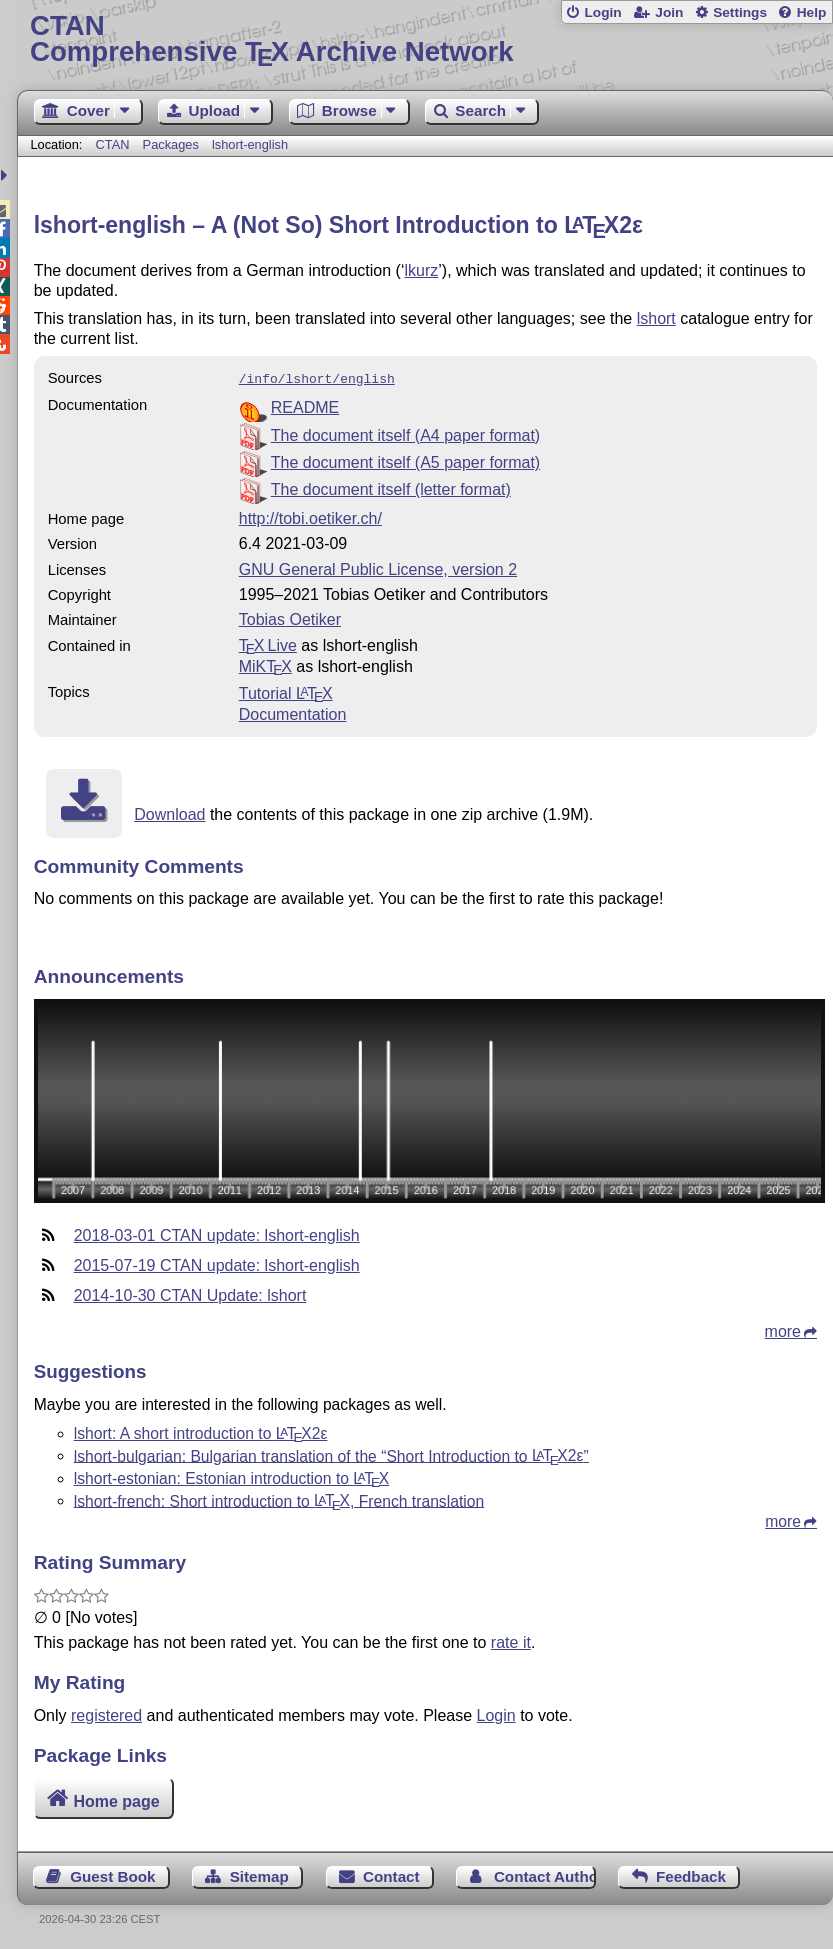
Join (669, 12)
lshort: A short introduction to (201, 1431)
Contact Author (545, 1874)
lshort (656, 318)
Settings (740, 12)
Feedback (691, 1874)
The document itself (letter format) (391, 487)
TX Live (268, 643)
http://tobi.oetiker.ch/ (310, 516)
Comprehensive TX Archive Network (425, 39)
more (783, 1329)
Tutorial (286, 691)
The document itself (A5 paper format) (405, 460)
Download (169, 812)
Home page (116, 1798)
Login (602, 12)
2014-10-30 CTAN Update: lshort (190, 1293)
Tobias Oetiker (290, 617)
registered (106, 1713)
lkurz (421, 270)
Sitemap (259, 1874)
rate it (511, 1640)
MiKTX (265, 664)
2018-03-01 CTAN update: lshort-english (217, 1233)
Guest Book (112, 1874)
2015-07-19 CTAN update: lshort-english (217, 1263)
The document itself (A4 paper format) (405, 433)
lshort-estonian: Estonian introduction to (232, 1476)
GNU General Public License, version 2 (378, 567)
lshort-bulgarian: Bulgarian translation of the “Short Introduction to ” (331, 1453)
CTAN (113, 144)
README (305, 405)
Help (812, 12)
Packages (173, 144)
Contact (391, 1874)
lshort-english (250, 144)
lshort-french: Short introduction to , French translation (279, 1498)
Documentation (293, 712)
